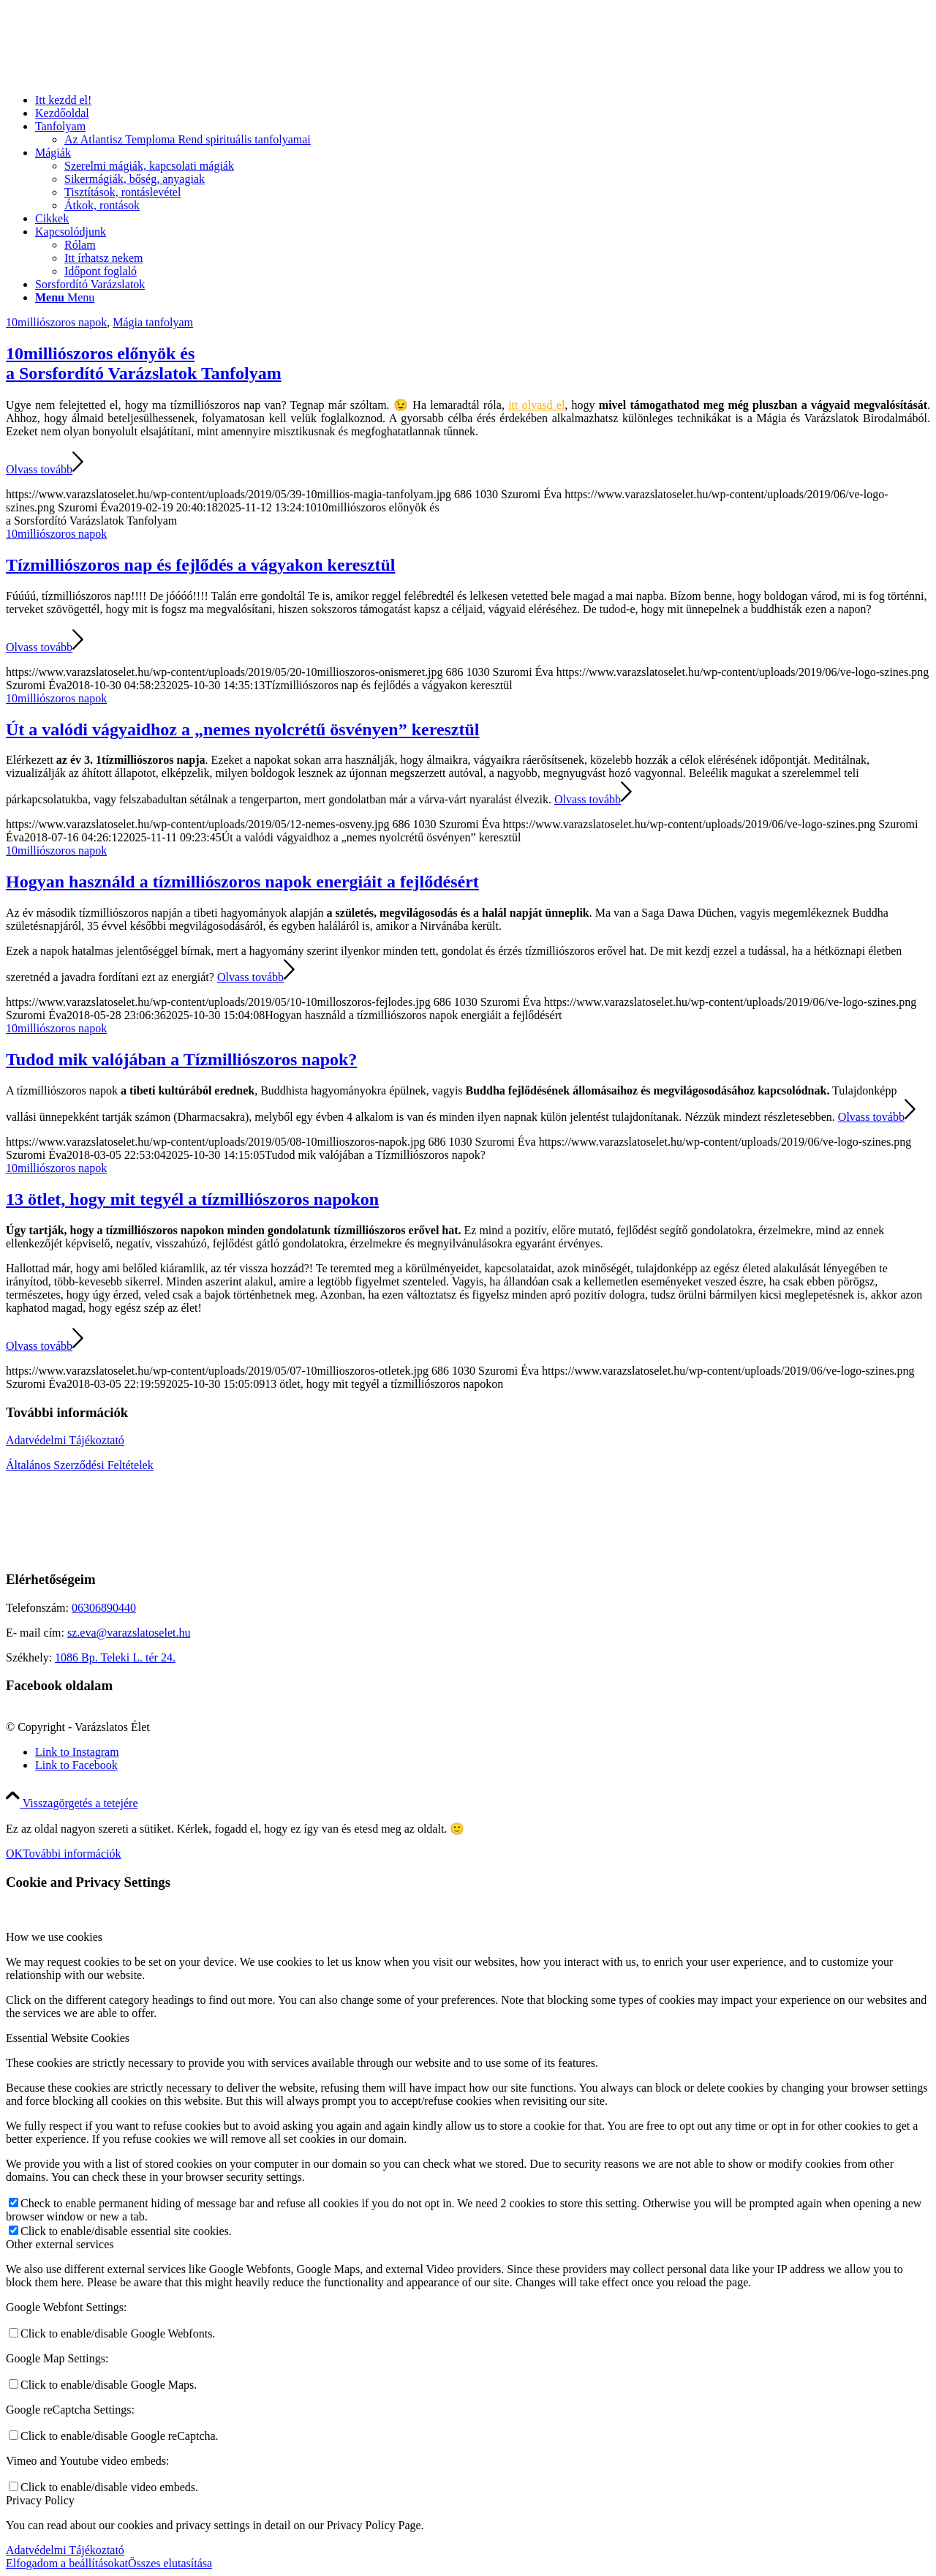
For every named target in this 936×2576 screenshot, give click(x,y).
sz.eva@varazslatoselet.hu (128, 1632)
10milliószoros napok (56, 322)
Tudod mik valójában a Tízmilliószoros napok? (181, 1059)
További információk (72, 1853)
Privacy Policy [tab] (40, 2500)
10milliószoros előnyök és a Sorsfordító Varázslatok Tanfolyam (144, 363)
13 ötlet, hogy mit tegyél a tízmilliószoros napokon (192, 1199)
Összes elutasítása (170, 2563)
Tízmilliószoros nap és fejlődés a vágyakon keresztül (200, 564)
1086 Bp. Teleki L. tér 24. (115, 1657)
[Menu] (64, 297)
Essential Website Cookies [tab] (67, 2038)
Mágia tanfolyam (153, 322)
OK (14, 1853)
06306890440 (104, 1607)
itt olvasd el (536, 405)
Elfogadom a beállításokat (67, 2563)
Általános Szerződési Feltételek (80, 1465)
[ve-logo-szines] (115, 75)
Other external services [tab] (59, 2244)
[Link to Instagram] (77, 1752)
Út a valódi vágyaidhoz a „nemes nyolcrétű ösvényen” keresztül (243, 729)
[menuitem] (482, 100)
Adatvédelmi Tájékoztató (65, 1440)
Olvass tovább (44, 469)
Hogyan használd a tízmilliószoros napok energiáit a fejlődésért (242, 881)
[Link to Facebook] (76, 1765)
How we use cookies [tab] (54, 1937)
